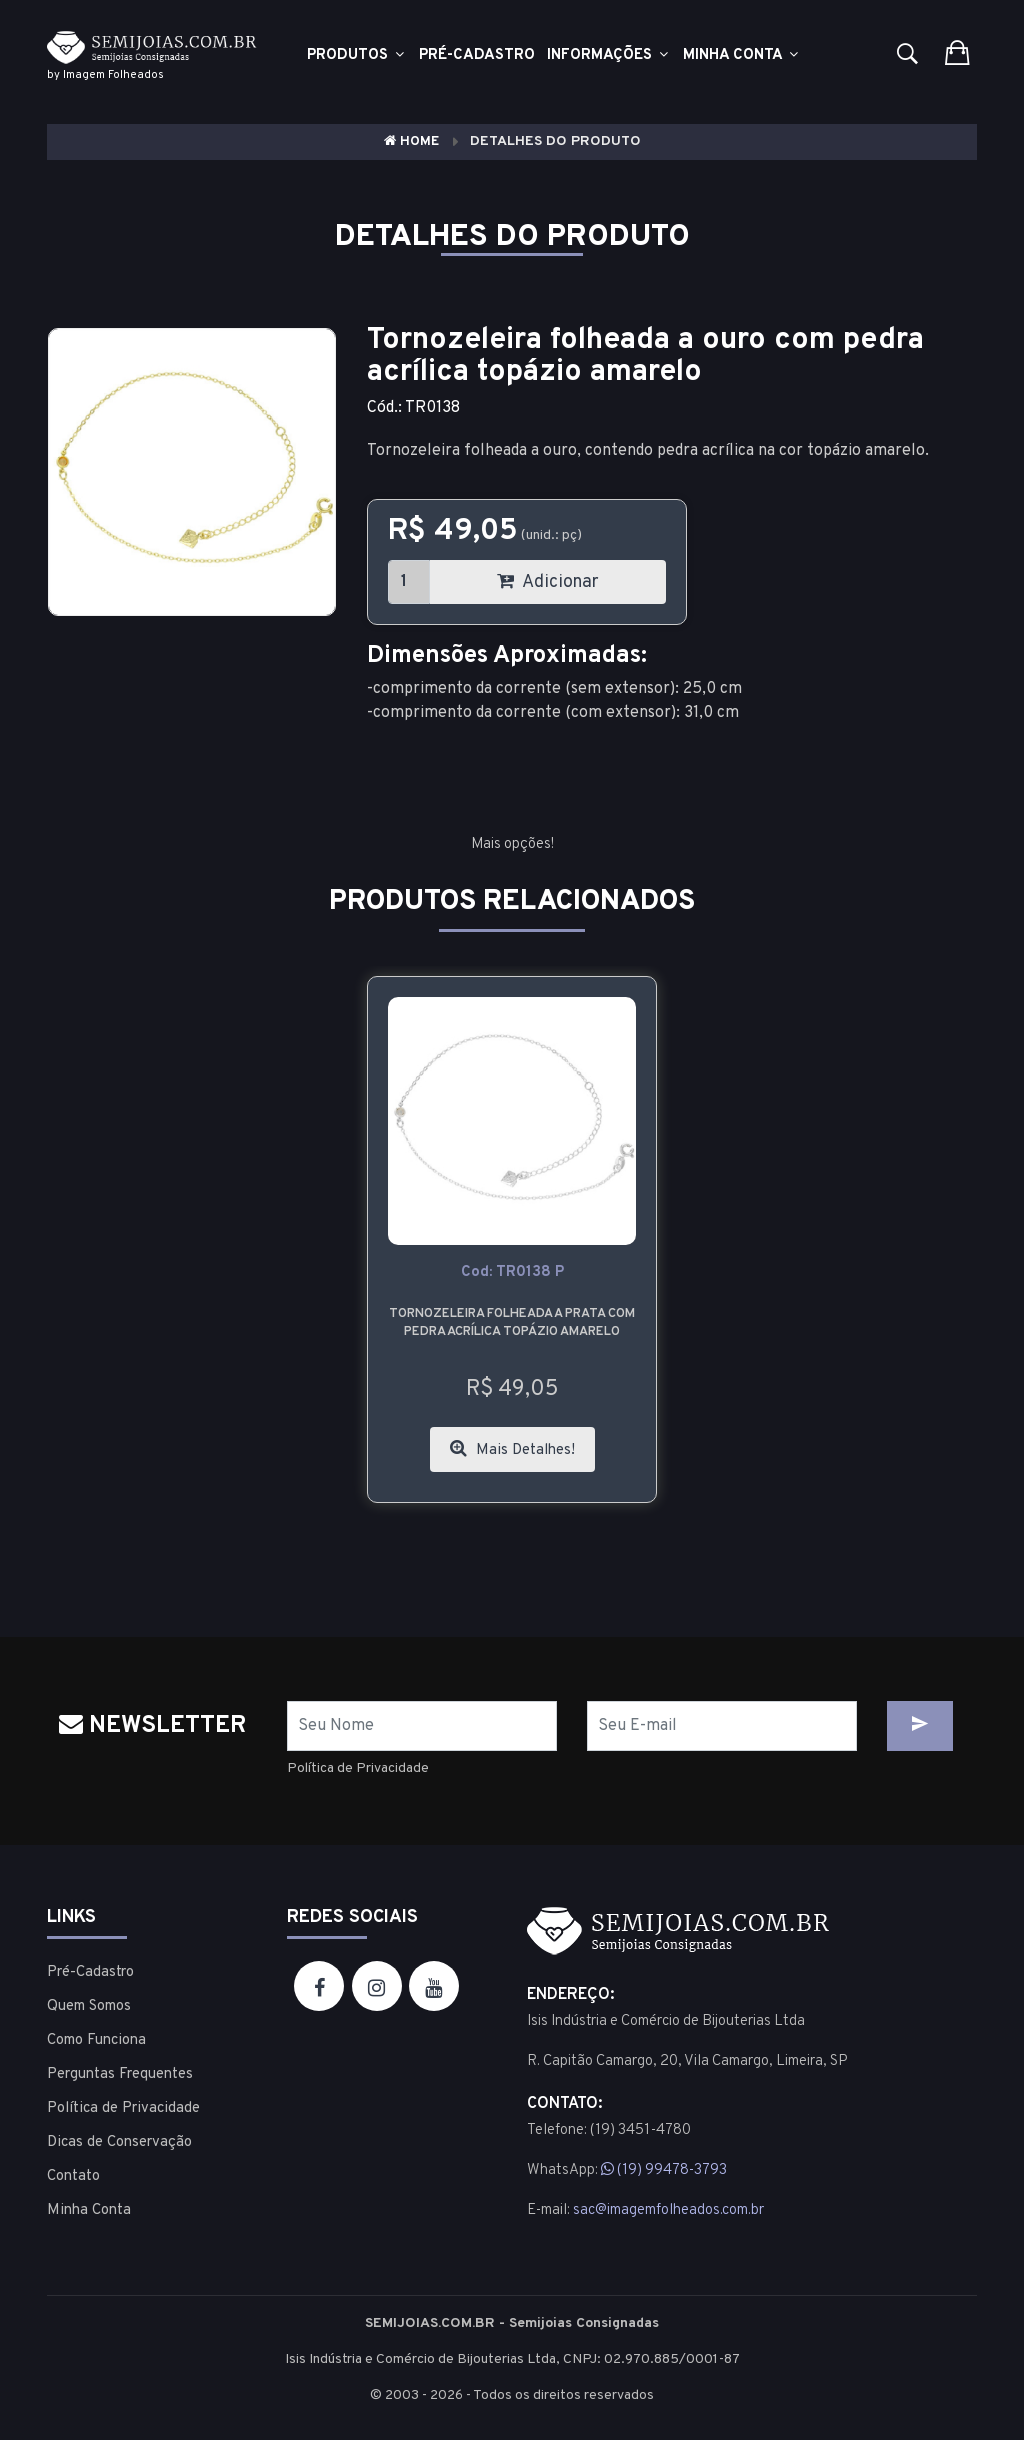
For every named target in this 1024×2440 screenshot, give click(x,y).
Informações (609, 55)
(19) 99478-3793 (664, 2170)
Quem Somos (89, 2006)
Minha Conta (742, 55)
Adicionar (548, 582)
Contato (73, 2176)
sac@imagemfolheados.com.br (668, 2210)
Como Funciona (96, 2040)
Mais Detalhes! (512, 1449)
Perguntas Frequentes (120, 2074)
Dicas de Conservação (119, 2142)
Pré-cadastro (477, 55)
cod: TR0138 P (512, 1272)
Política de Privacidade (358, 1768)
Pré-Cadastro (90, 1972)
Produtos (357, 55)
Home (411, 141)
